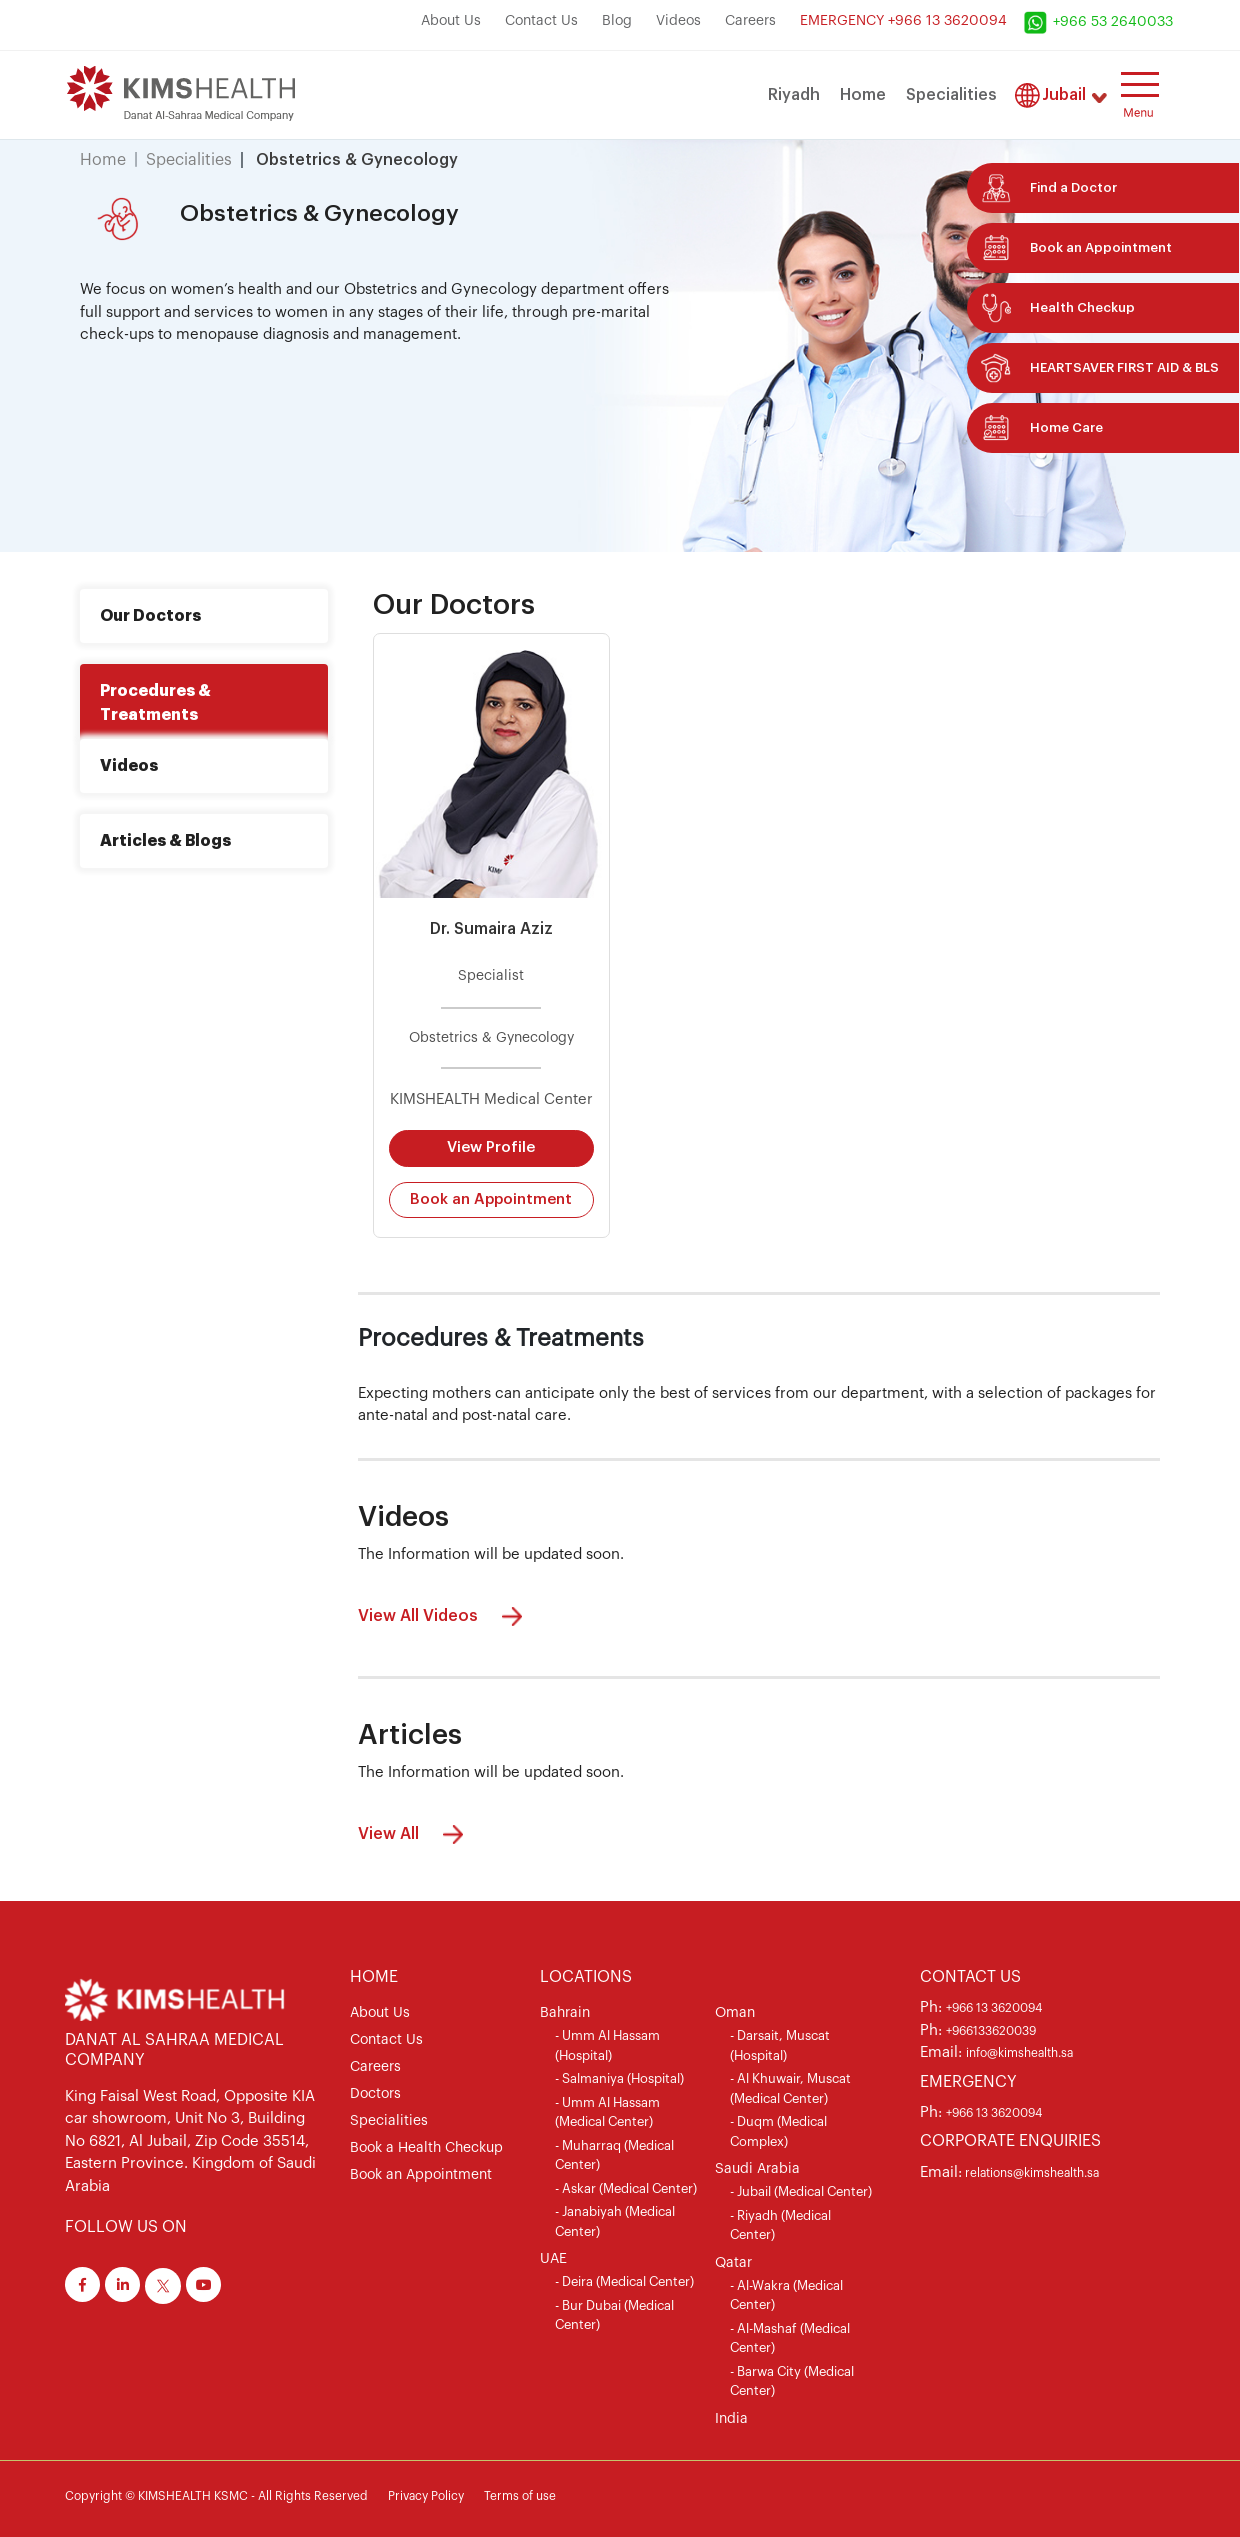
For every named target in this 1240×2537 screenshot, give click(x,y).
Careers (750, 21)
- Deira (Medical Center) (624, 2281)
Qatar (733, 2263)
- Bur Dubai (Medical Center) (614, 2315)
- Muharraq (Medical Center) (614, 2155)
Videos (678, 21)
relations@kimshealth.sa (1030, 2173)
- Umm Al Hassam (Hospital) (607, 2045)
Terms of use (520, 2496)
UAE (553, 2259)
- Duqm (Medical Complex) (778, 2131)
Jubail (1064, 95)
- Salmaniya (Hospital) (619, 2078)
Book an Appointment (491, 1199)
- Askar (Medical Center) (626, 2188)
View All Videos (445, 1616)
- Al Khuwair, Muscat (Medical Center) (790, 2088)
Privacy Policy (426, 2496)
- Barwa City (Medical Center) (792, 2381)
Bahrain (565, 2013)
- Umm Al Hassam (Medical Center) (607, 2112)
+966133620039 (991, 2031)
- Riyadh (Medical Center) (780, 2225)
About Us (451, 21)
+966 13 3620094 (994, 2008)
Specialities (951, 95)
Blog (617, 21)
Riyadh (794, 95)
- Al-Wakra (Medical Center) (786, 2295)
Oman (735, 2013)
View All (415, 1834)
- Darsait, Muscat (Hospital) (780, 2045)
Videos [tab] (129, 766)
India (731, 2419)
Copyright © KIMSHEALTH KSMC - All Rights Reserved (216, 2496)
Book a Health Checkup (426, 2148)
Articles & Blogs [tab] (165, 841)
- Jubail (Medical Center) (801, 2191)
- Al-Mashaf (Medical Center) (790, 2338)
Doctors (375, 2094)
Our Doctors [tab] (150, 616)
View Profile (491, 1147)
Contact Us (541, 21)
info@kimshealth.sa (1019, 2053)
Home (863, 95)
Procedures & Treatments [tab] (155, 703)
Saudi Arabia (757, 2169)
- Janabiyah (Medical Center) (615, 2221)
